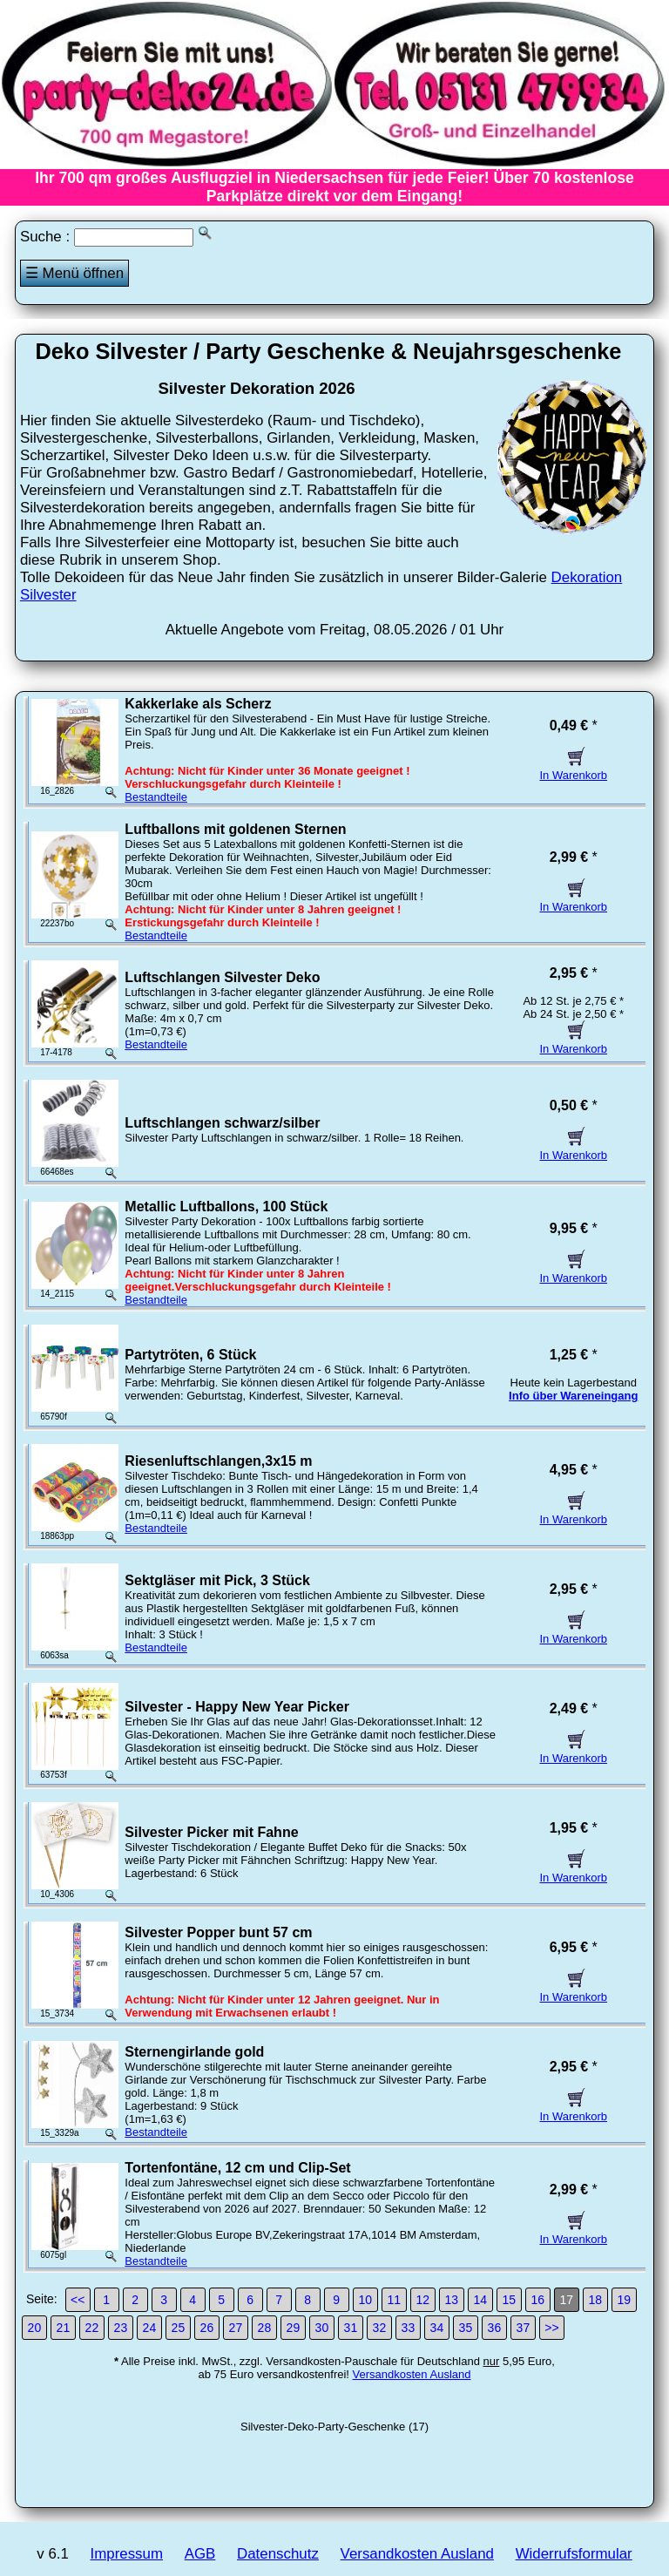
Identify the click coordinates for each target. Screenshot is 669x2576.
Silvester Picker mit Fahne (211, 1832)
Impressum (127, 2553)
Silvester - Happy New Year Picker (237, 1706)
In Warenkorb (573, 769)
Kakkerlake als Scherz (198, 703)
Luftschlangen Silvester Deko (222, 977)
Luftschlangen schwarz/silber (222, 1122)
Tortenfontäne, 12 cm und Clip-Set (237, 2167)
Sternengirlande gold (194, 2051)
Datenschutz (278, 2553)
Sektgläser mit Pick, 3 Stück (217, 1580)
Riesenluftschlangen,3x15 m (218, 1461)
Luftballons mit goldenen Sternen (235, 829)
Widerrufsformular (574, 2553)
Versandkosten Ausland (412, 2374)
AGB (200, 2553)
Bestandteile (156, 796)
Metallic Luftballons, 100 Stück (226, 1206)
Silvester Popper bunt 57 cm (218, 1932)
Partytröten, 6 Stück (190, 1354)
